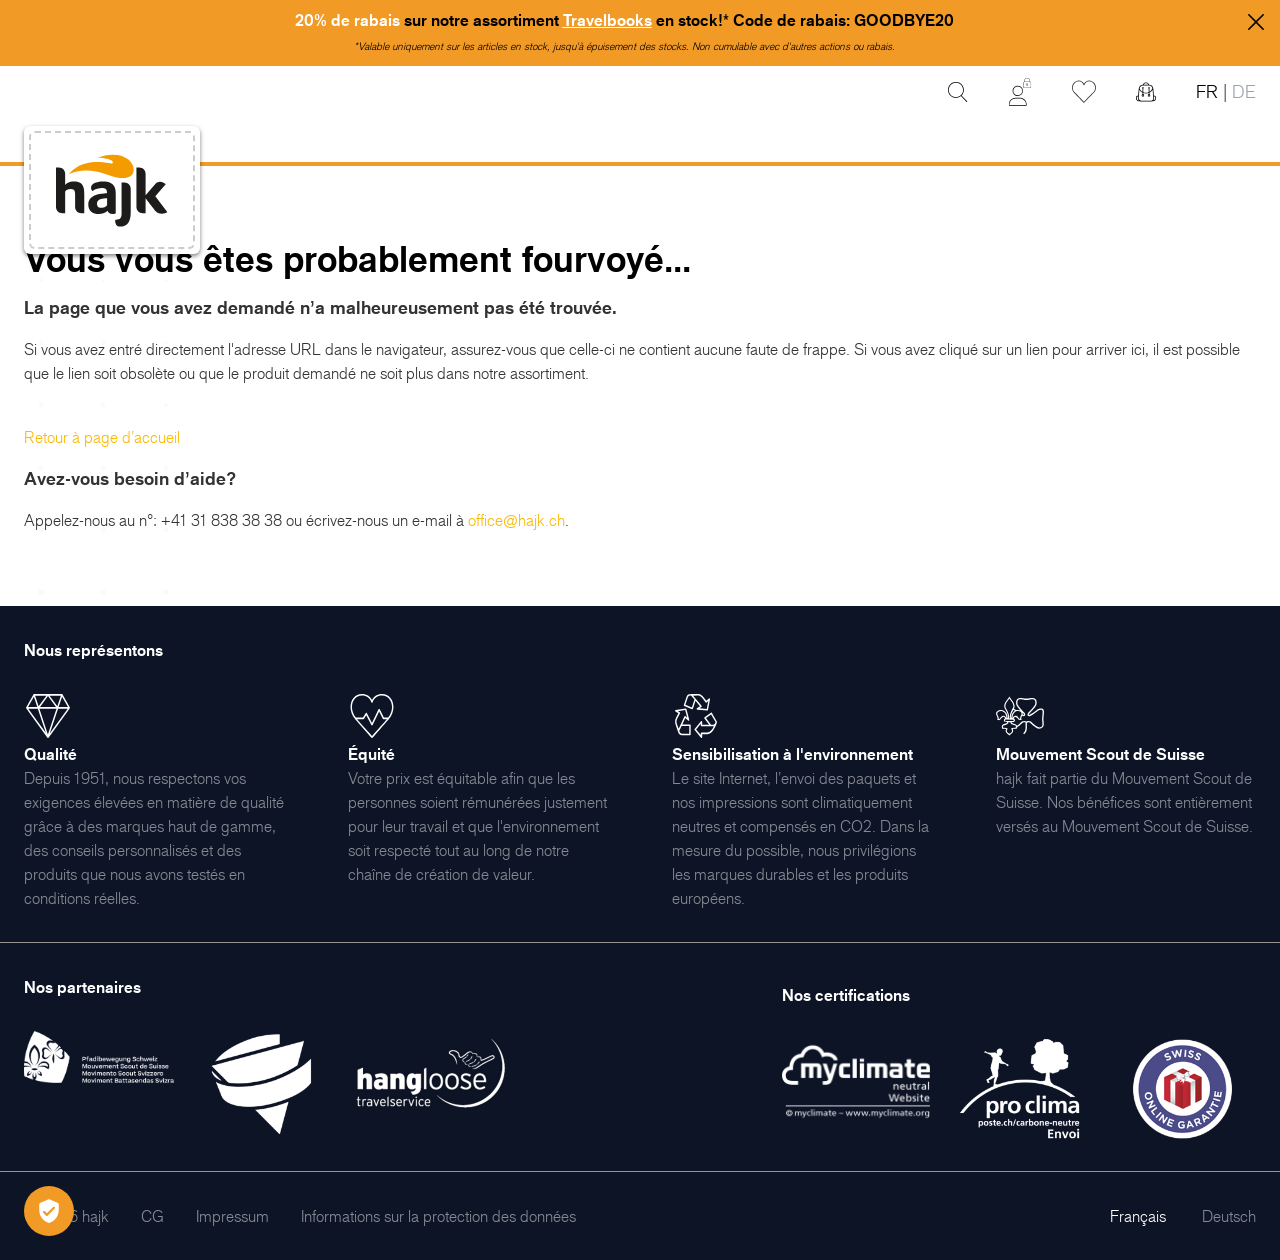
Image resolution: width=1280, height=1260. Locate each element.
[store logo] (112, 190)
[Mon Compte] (1020, 92)
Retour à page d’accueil (102, 437)
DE (1241, 91)
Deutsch (1229, 1216)
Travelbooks (607, 20)
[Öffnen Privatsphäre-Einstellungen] (49, 1211)
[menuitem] (152, 1216)
